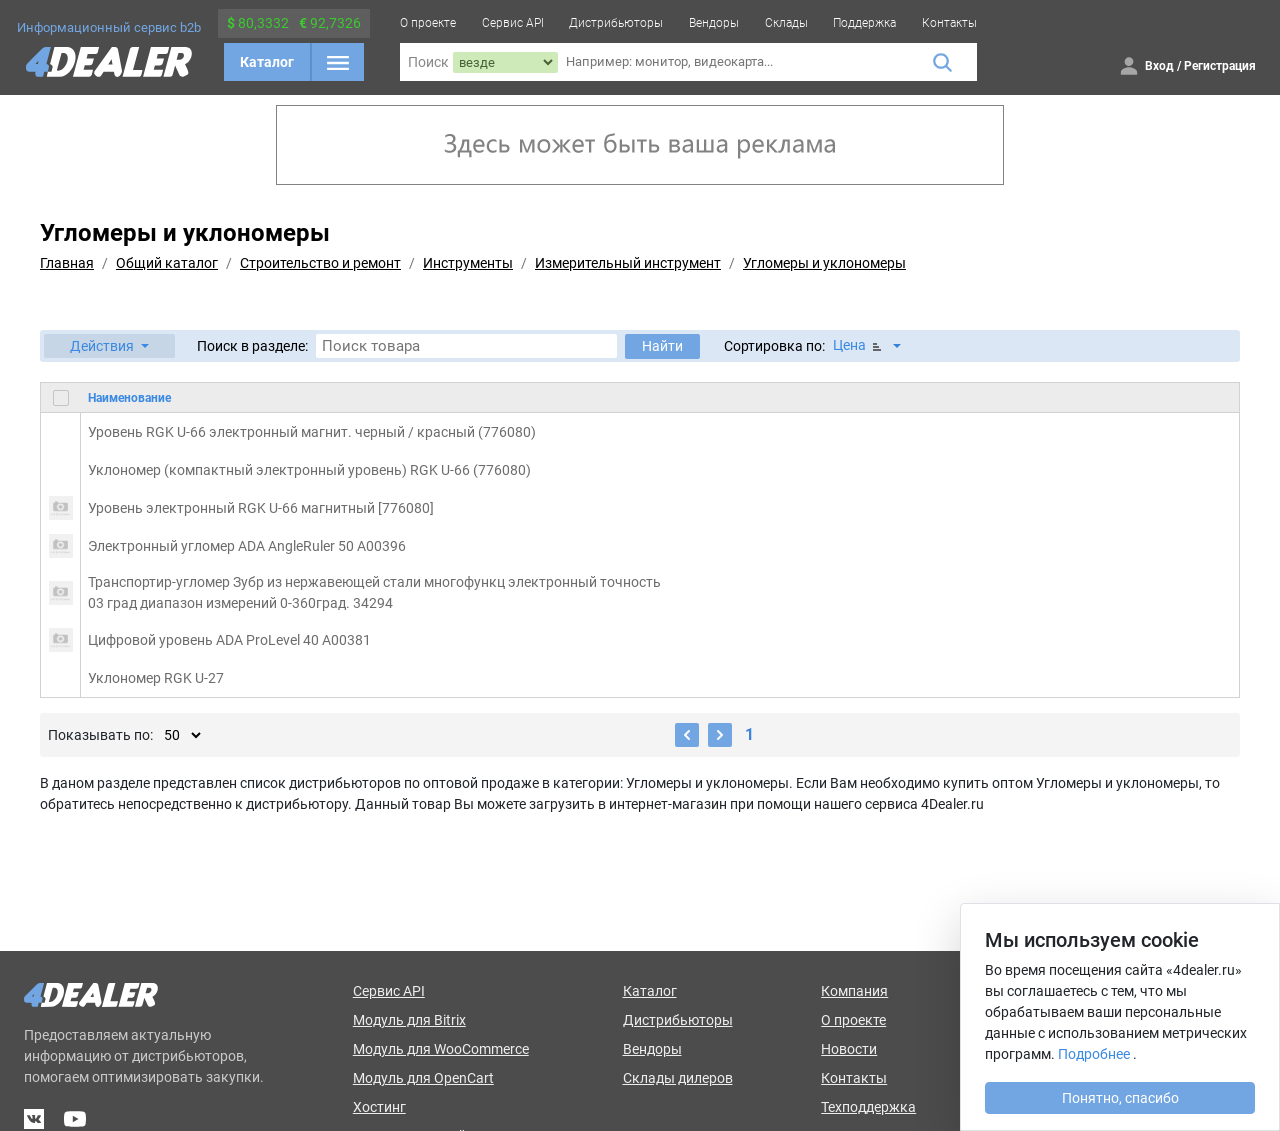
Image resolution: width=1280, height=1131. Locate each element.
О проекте (428, 23)
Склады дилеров (678, 1078)
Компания (854, 991)
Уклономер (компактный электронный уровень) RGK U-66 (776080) (309, 470)
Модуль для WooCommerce (441, 1049)
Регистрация (1220, 66)
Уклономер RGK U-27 (156, 678)
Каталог (267, 62)
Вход (1159, 66)
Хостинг (379, 1107)
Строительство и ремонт (320, 263)
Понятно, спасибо (1120, 1098)
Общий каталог (167, 263)
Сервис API (513, 23)
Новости (849, 1049)
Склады (786, 23)
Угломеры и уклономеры (824, 263)
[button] (109, 346)
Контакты (949, 23)
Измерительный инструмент (628, 263)
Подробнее (1094, 1054)
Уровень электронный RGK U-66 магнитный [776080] (261, 508)
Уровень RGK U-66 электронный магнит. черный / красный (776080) (312, 432)
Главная (67, 263)
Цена (859, 345)
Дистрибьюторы (616, 23)
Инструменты (468, 263)
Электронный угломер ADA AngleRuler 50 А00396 (247, 546)
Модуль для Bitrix (409, 1020)
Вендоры (714, 23)
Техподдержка (868, 1107)
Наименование (129, 398)
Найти (662, 346)
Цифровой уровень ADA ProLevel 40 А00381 (229, 640)
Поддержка (864, 23)
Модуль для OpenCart (423, 1078)
